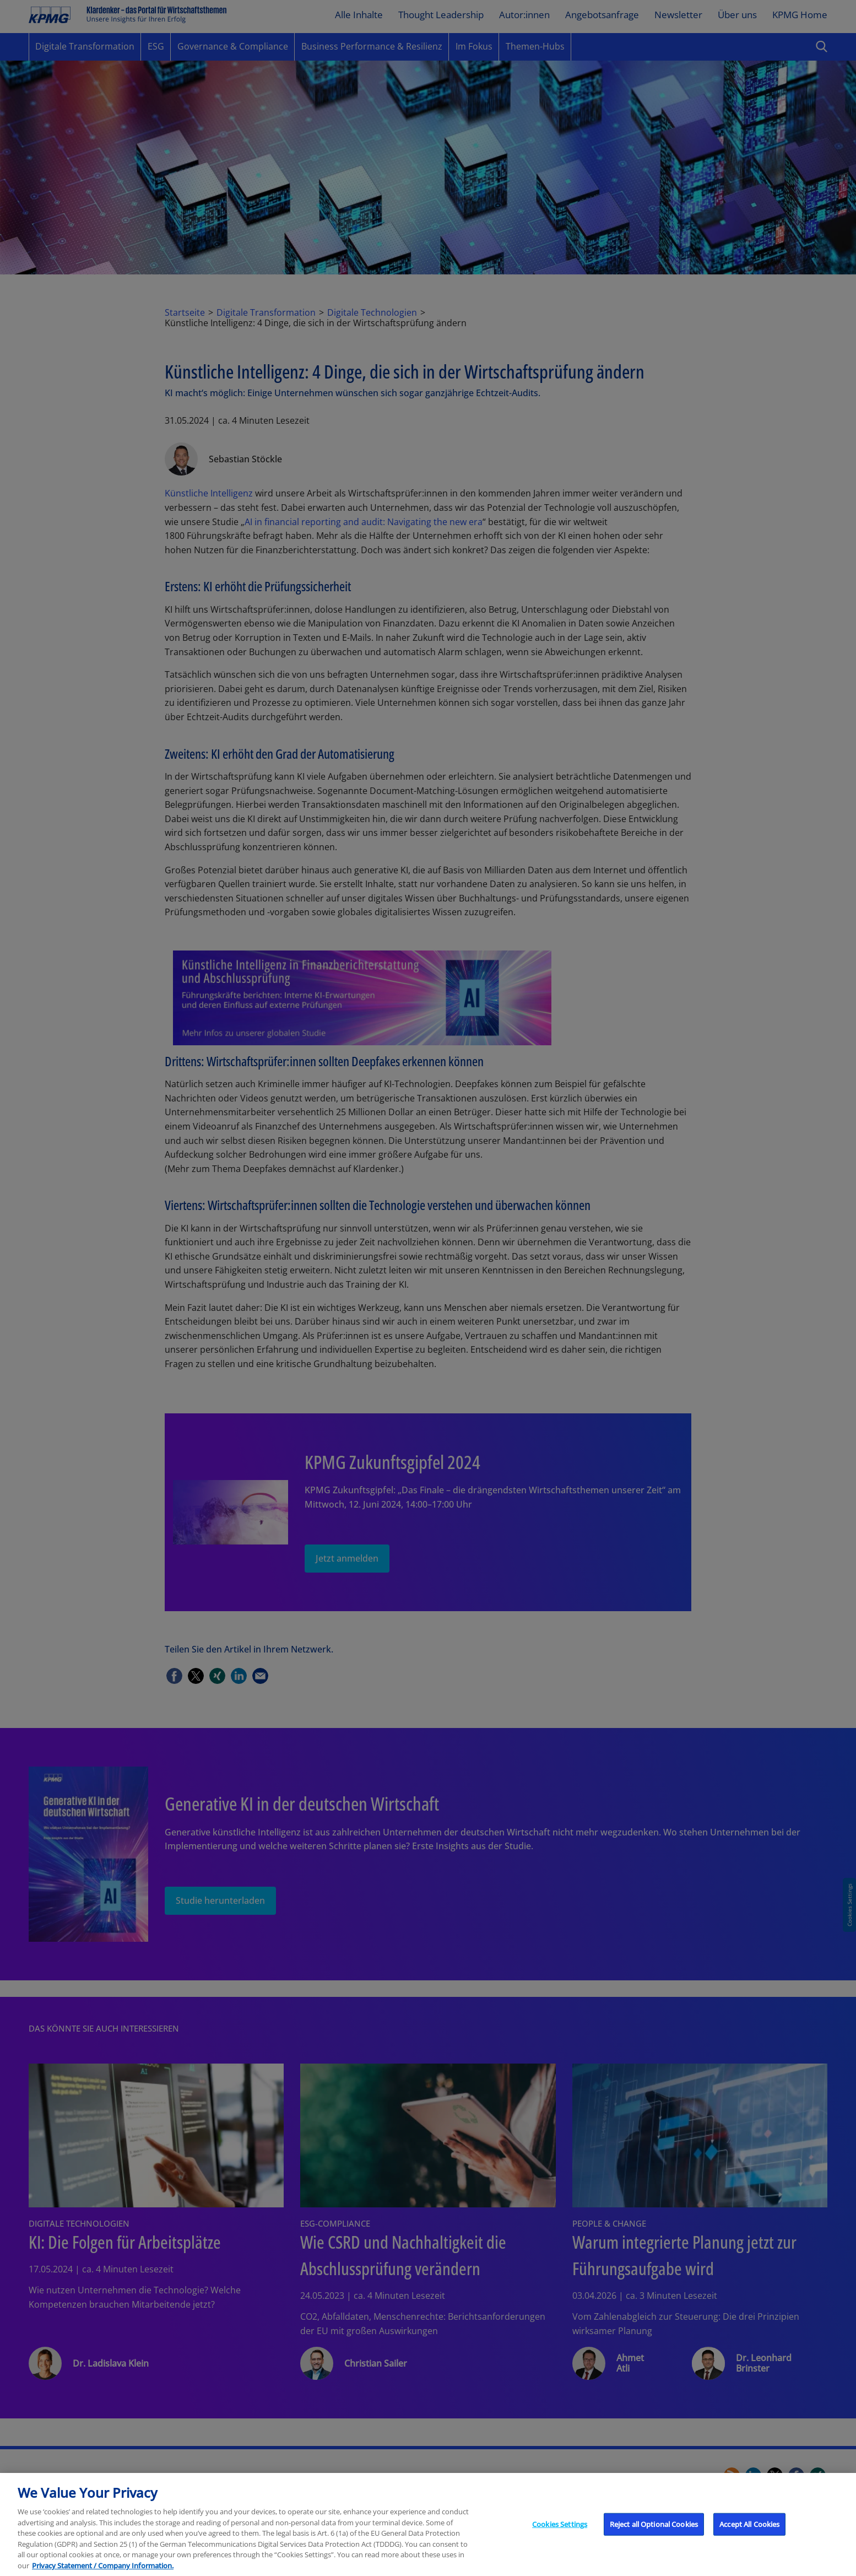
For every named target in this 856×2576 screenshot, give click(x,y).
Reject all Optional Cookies (654, 2539)
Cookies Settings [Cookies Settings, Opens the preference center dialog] (559, 2539)
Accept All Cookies (749, 2539)
